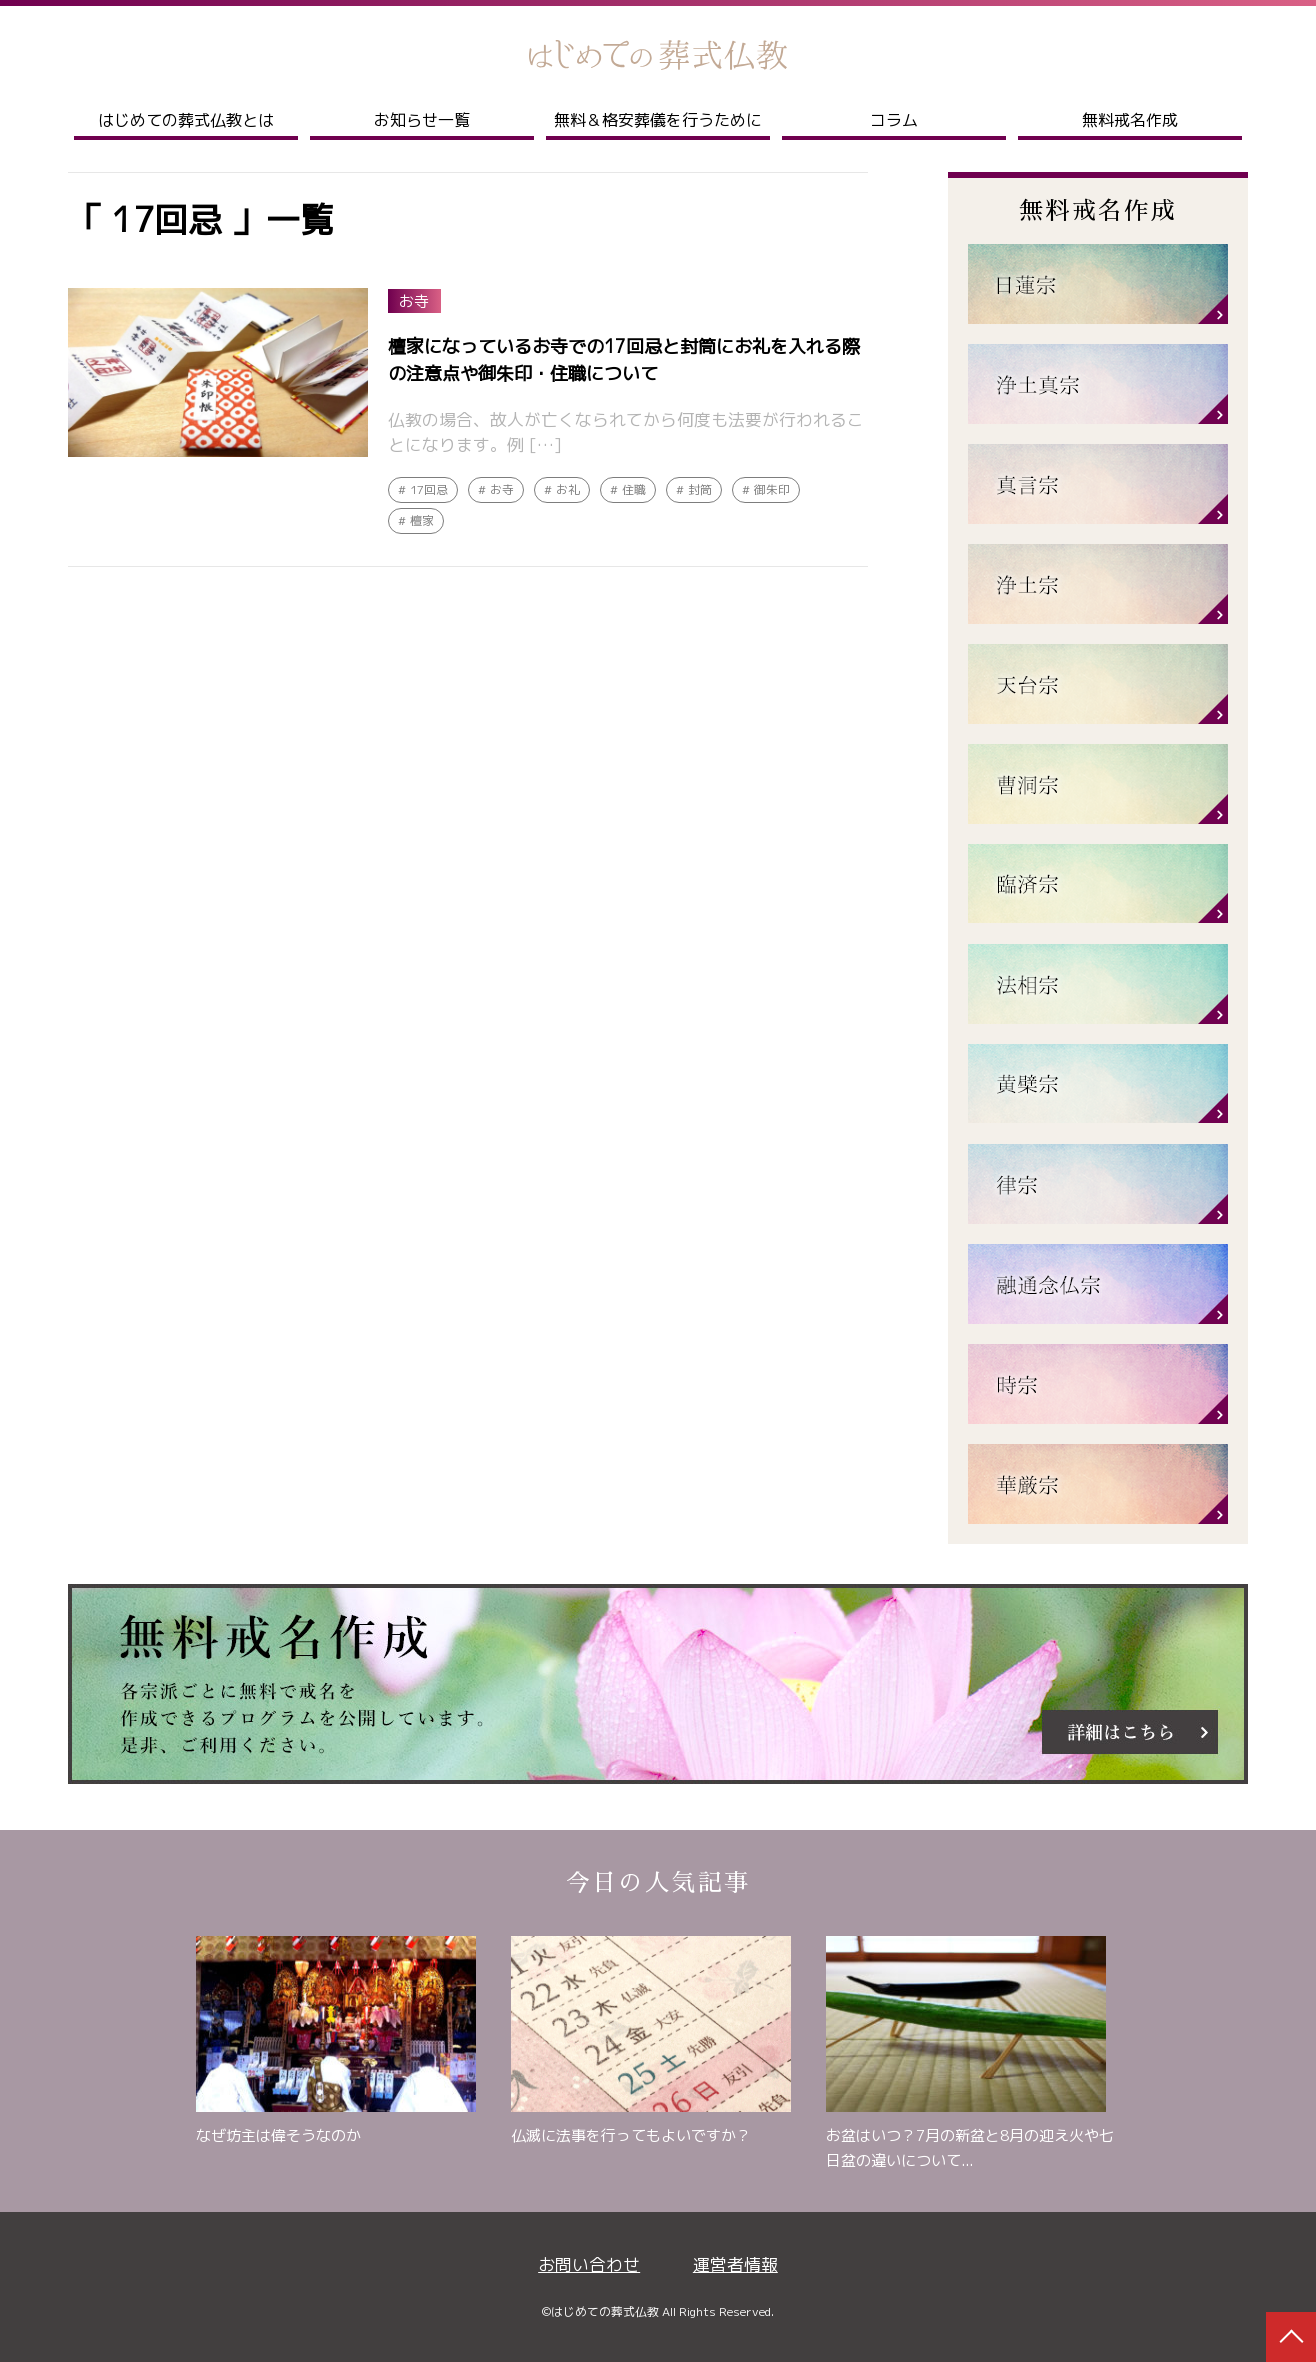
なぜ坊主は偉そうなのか (278, 2135)
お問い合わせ (589, 2264)
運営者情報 (735, 2264)
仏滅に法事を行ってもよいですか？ (631, 2135)
